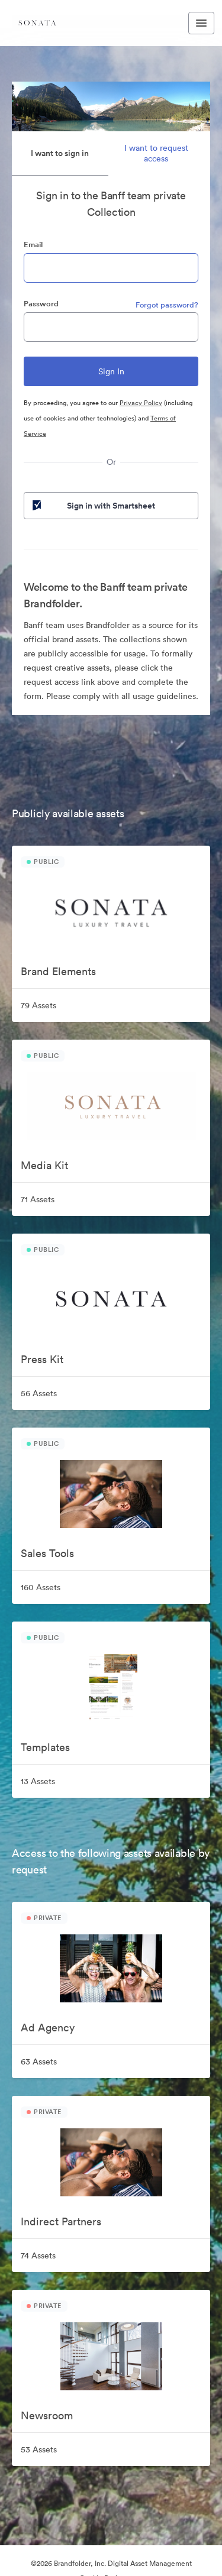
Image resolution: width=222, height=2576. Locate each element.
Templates (45, 1747)
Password (41, 304)
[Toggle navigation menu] (201, 23)
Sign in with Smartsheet (92, 506)
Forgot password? (167, 305)
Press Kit (42, 1359)
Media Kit (44, 1165)
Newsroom (47, 2415)
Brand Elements (58, 971)
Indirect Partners (61, 2221)
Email (33, 245)
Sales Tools (47, 1553)
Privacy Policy (141, 402)
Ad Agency (48, 2027)
